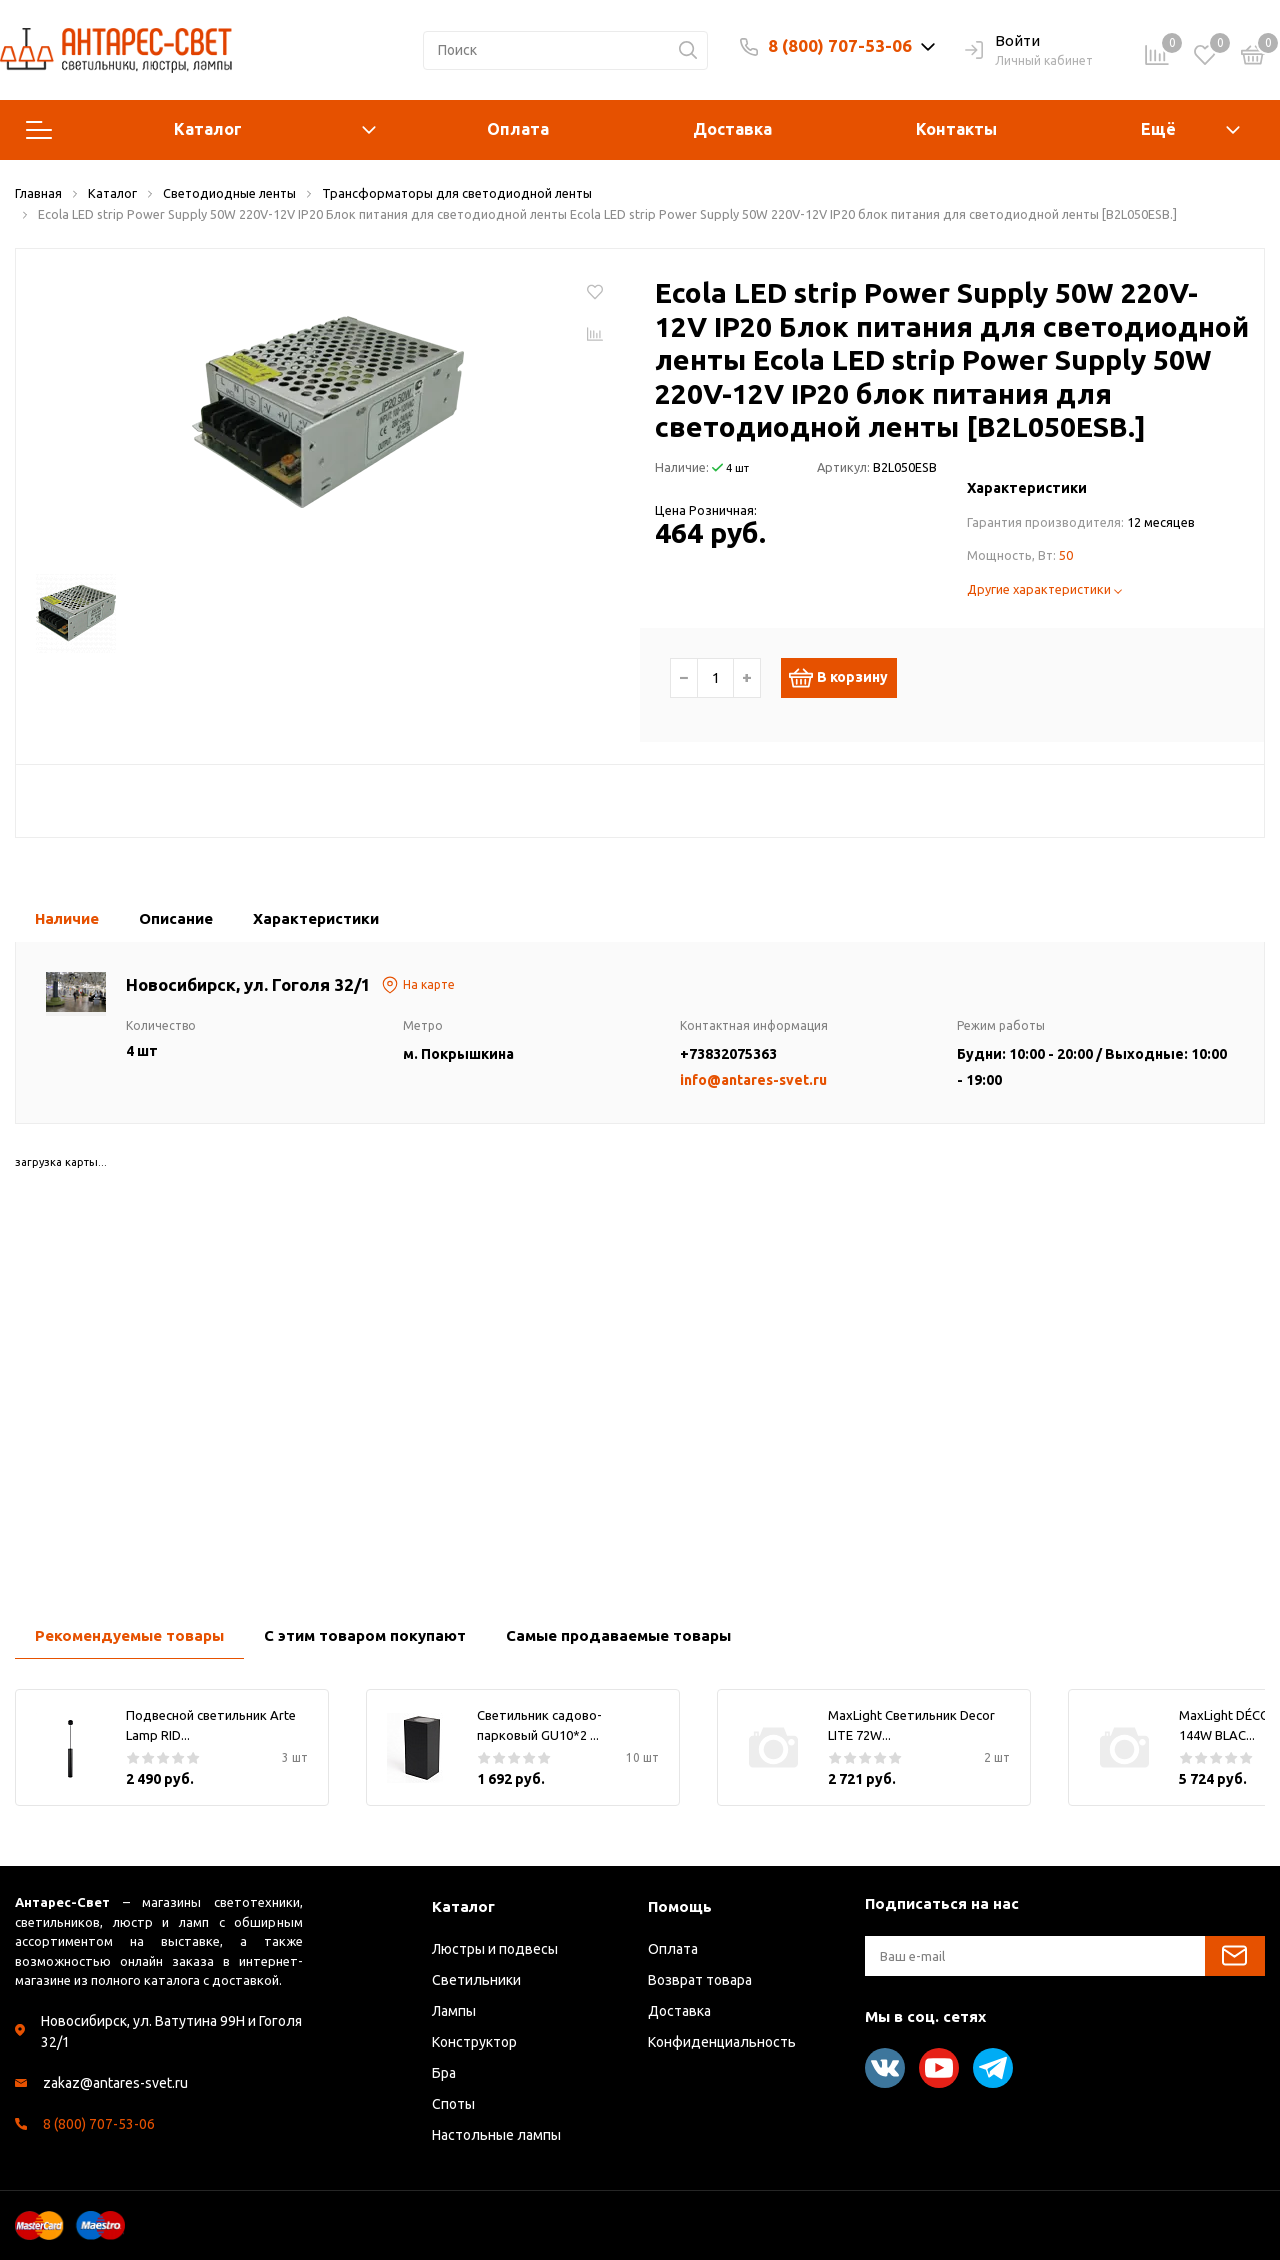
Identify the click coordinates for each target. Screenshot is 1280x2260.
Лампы (454, 2011)
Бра (444, 2073)
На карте (418, 985)
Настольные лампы (496, 2135)
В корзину (848, 678)
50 (1066, 555)
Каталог (201, 130)
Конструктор (474, 2042)
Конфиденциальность (722, 2042)
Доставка (732, 129)
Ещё (1158, 129)
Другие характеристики (1044, 589)
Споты (453, 2104)
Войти (1002, 42)
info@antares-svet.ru (753, 1080)
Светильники (476, 1980)
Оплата (518, 129)
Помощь (680, 1906)
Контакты (956, 129)
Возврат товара (700, 1980)
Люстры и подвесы (495, 1949)
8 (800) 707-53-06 (840, 45)
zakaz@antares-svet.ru (115, 2083)
